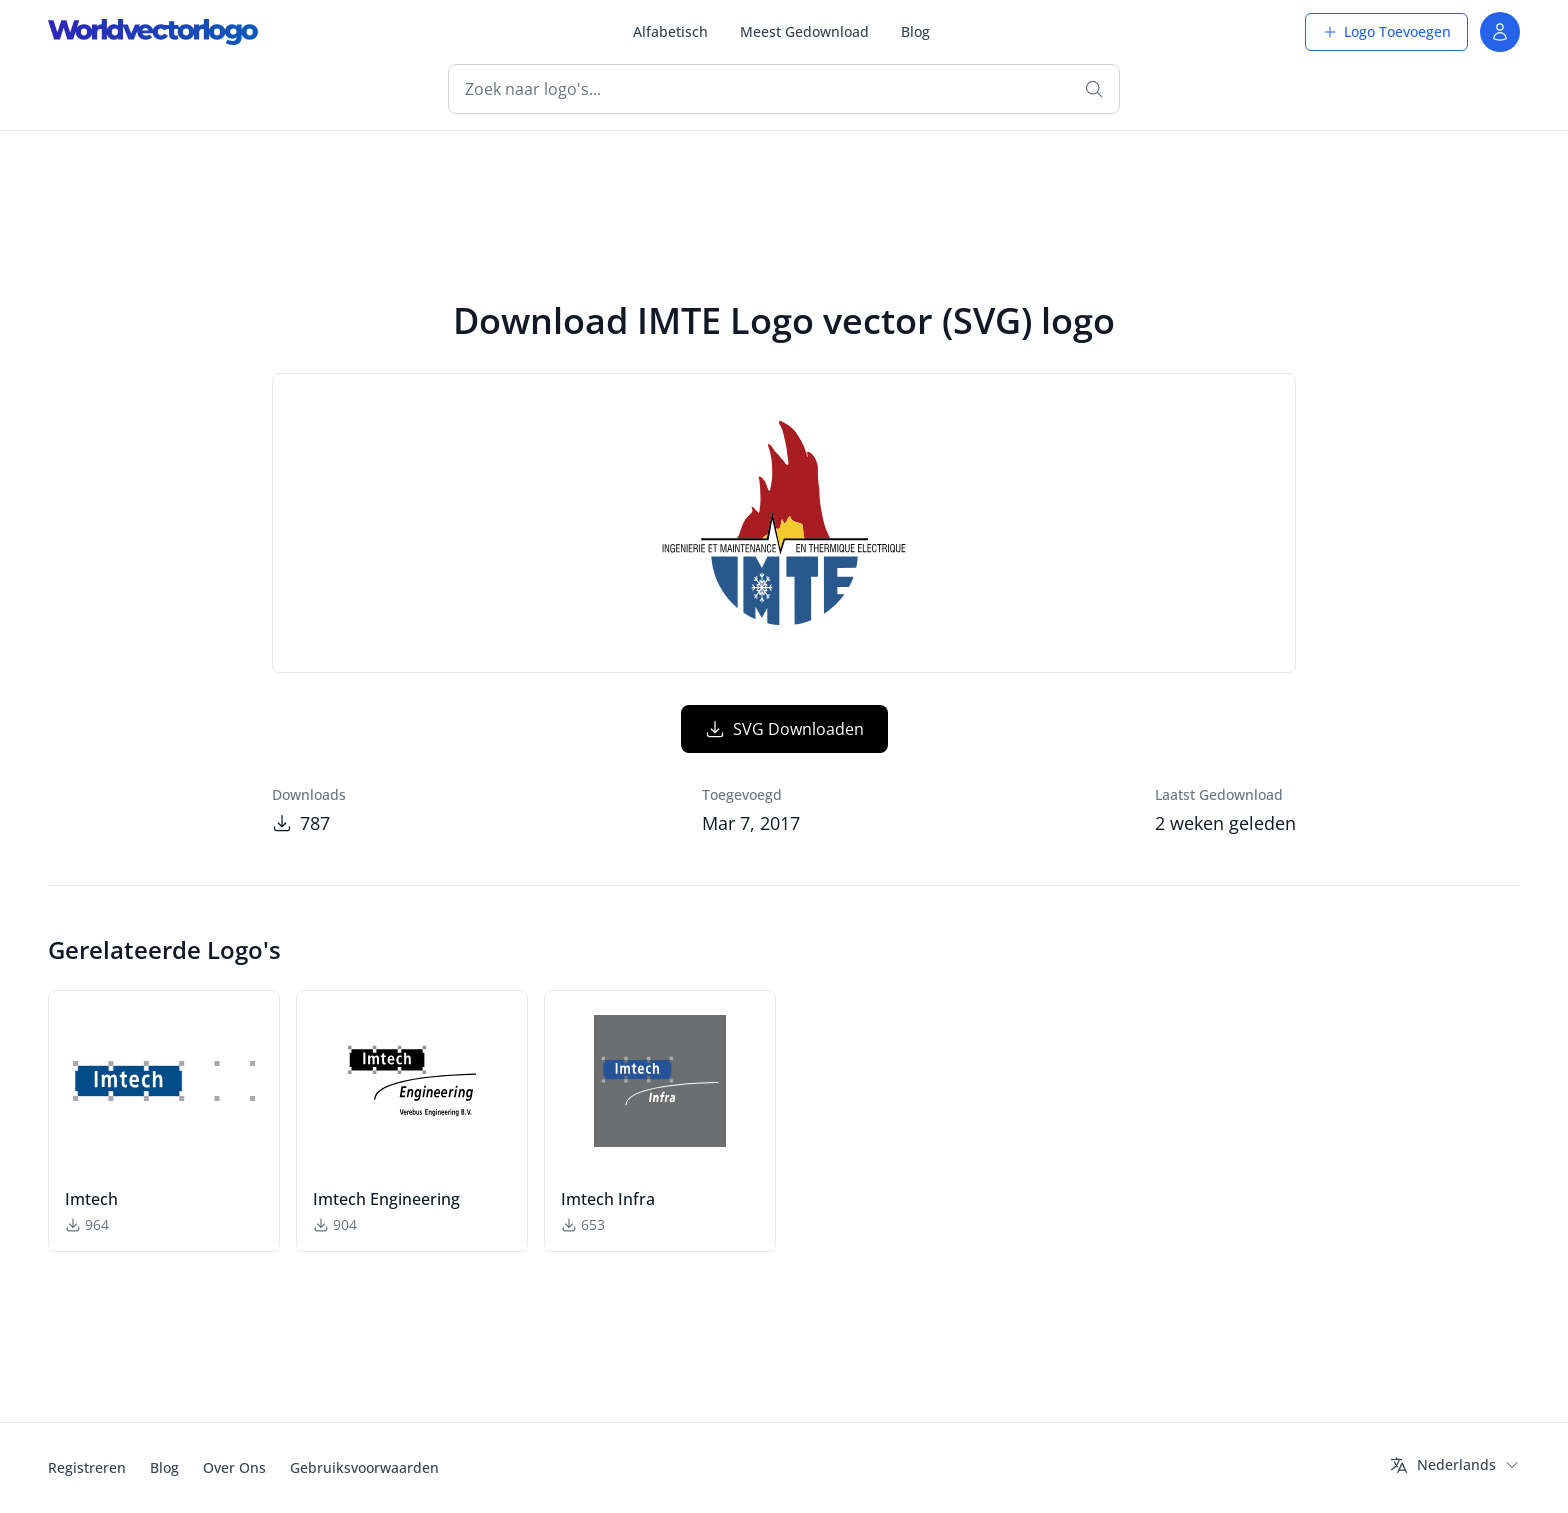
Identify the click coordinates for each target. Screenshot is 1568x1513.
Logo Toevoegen (1386, 31)
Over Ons (234, 1467)
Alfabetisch (670, 31)
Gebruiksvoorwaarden (364, 1467)
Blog (915, 31)
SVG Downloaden (784, 729)
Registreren (87, 1467)
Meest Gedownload (804, 31)
